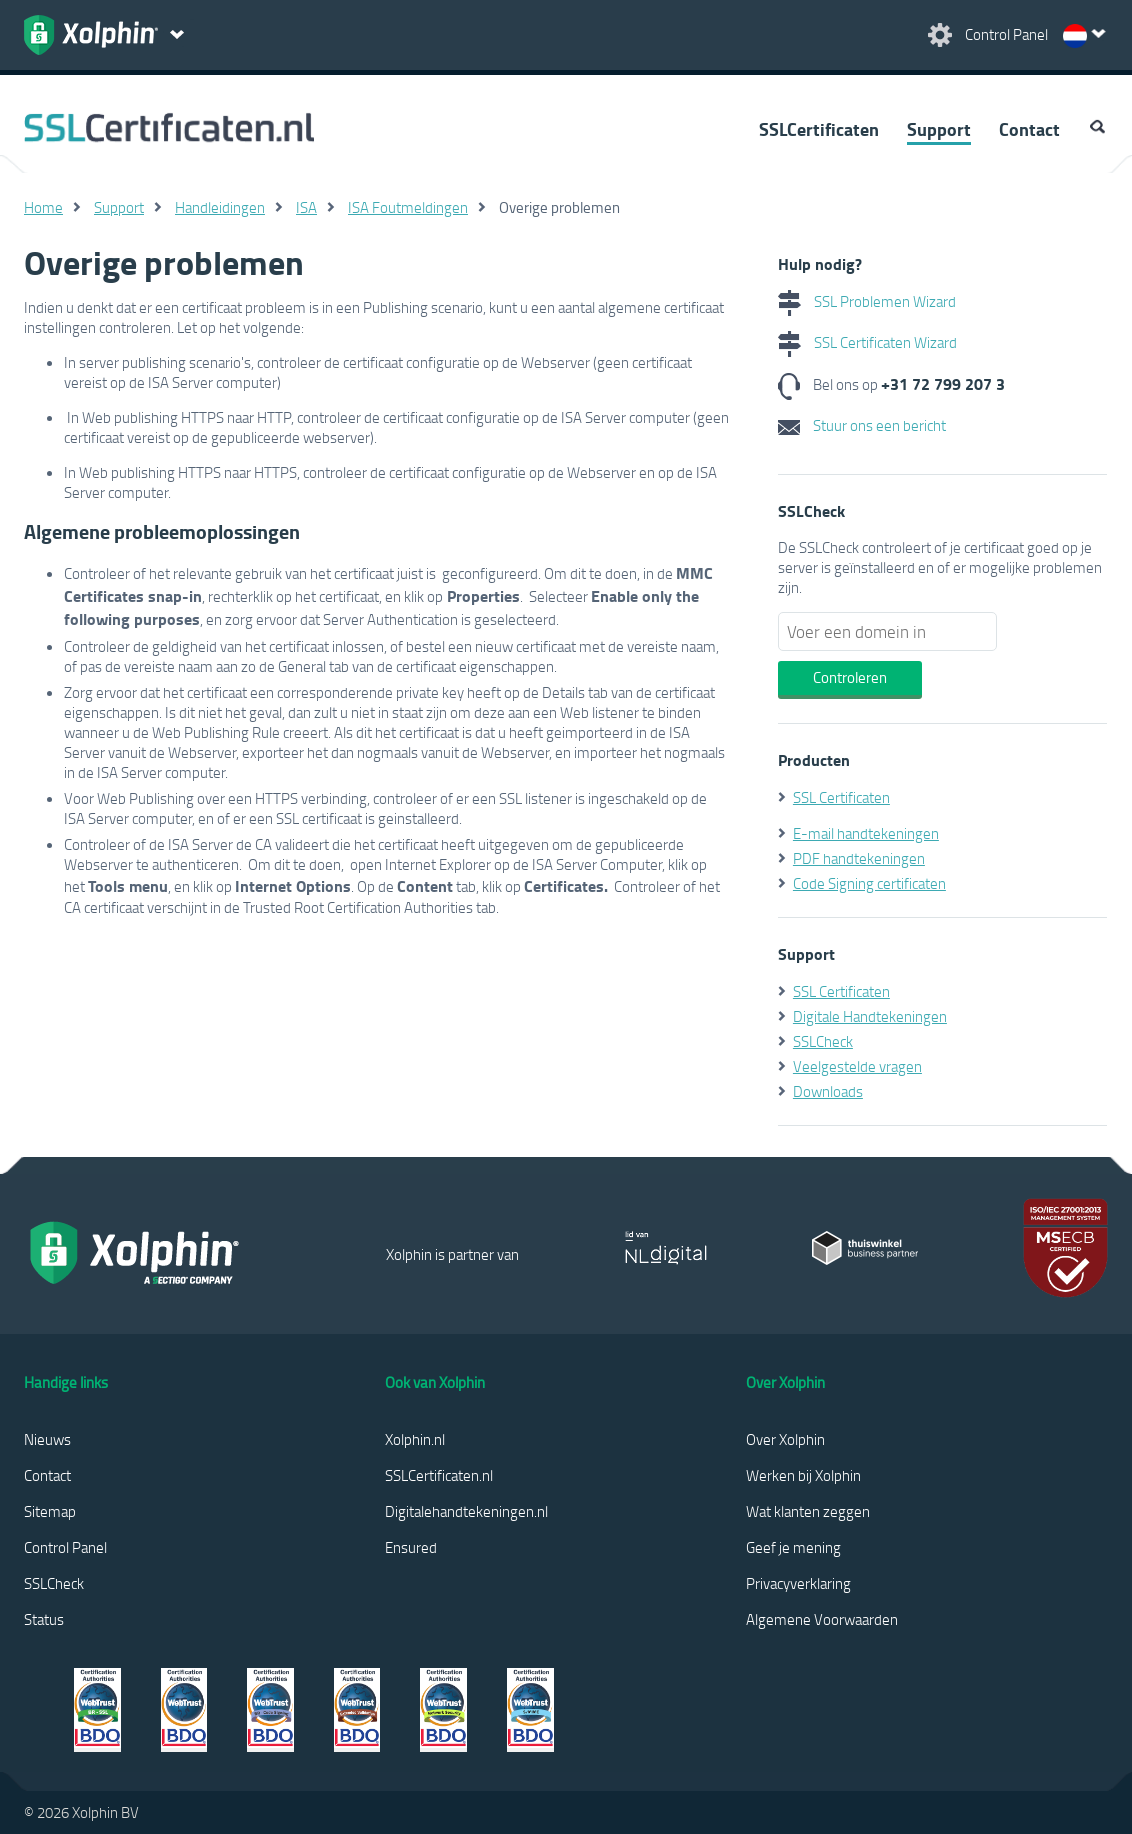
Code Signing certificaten (869, 883)
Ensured (411, 1547)
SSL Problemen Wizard (867, 301)
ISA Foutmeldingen (408, 207)
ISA (306, 207)
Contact (1029, 129)
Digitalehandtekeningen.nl (466, 1511)
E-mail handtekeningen (866, 833)
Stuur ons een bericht (862, 425)
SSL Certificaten (841, 797)
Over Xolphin (785, 1439)
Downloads (828, 1091)
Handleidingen (220, 207)
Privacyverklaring (798, 1583)
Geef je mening (793, 1547)
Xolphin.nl (415, 1439)
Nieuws (47, 1439)
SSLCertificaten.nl (439, 1475)
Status (44, 1619)
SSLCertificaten (819, 129)
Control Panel (65, 1547)
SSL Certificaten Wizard (867, 342)
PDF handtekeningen (859, 858)
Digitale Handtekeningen (870, 1016)
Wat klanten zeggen (808, 1511)
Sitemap (50, 1511)
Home (43, 207)
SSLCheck (823, 1041)
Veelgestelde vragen (857, 1066)
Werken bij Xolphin (803, 1475)
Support (939, 129)
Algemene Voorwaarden (822, 1619)
